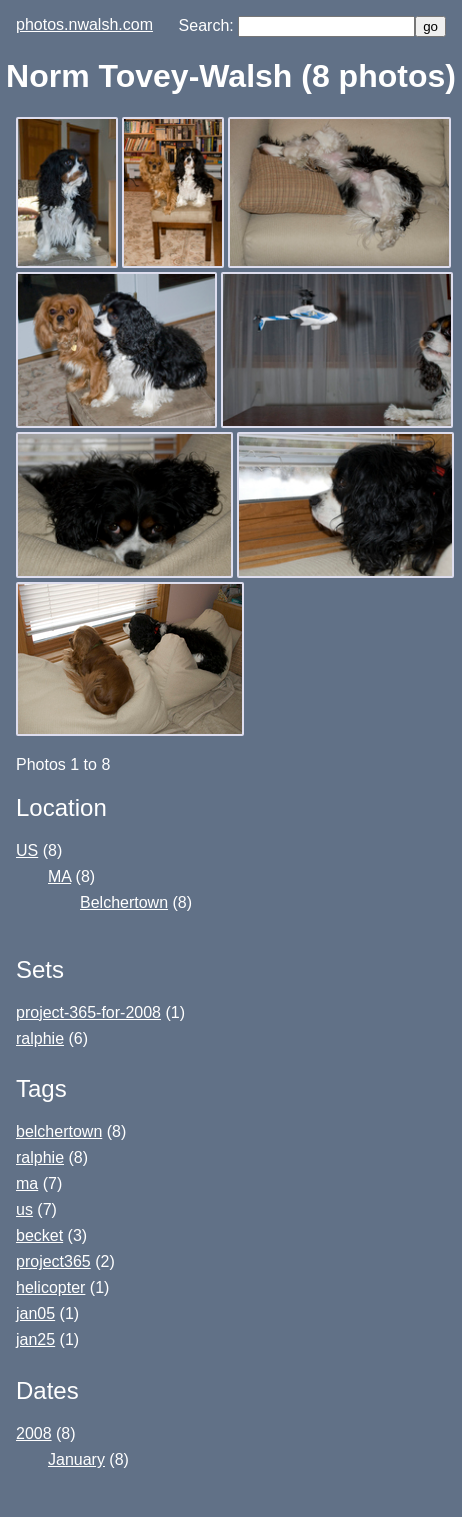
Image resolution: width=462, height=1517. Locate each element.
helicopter (50, 1287)
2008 (34, 1433)
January (76, 1459)
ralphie (40, 1038)
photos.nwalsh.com (84, 24)
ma (27, 1183)
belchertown (59, 1131)
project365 (53, 1261)
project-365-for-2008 (88, 1012)
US (27, 850)
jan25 (35, 1339)
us (24, 1209)
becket (39, 1235)
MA (59, 876)
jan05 (35, 1313)
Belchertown (124, 902)
